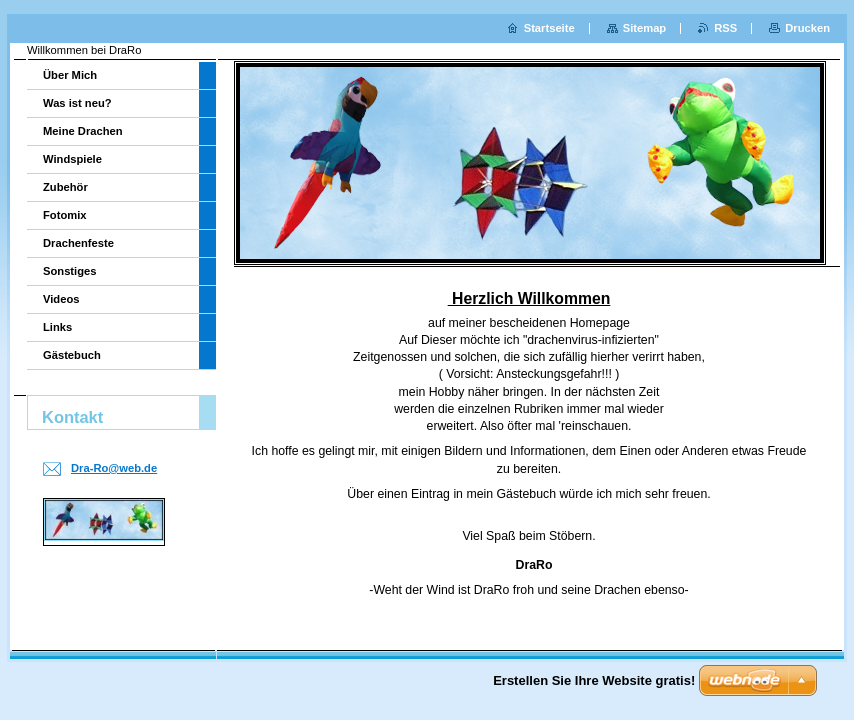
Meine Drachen (83, 131)
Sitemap (645, 28)
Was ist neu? (77, 103)
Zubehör (65, 187)
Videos (61, 299)
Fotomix (65, 215)
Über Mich (70, 75)
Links (57, 327)
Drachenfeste (78, 243)
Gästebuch (72, 355)
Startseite (549, 28)
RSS (725, 28)
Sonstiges (69, 271)
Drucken (807, 28)
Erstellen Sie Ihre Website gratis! (594, 680)
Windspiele (72, 159)
